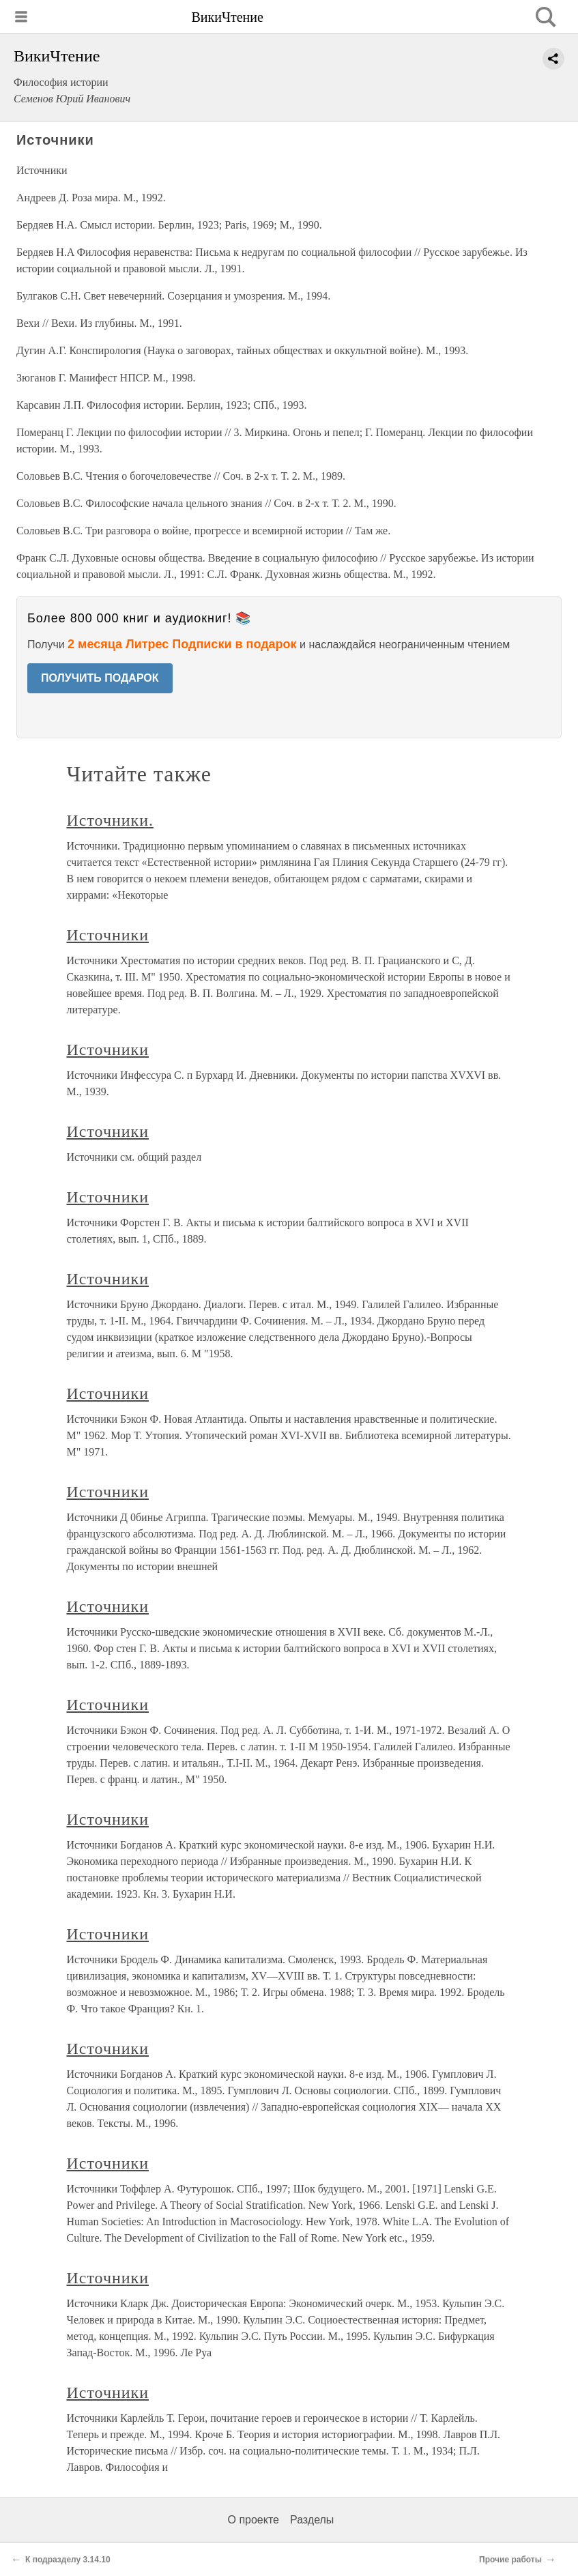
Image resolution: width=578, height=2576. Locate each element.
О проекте (253, 2520)
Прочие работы (510, 2559)
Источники (108, 935)
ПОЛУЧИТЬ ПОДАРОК (100, 678)
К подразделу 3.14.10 (68, 2559)
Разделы (312, 2520)
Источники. (110, 820)
